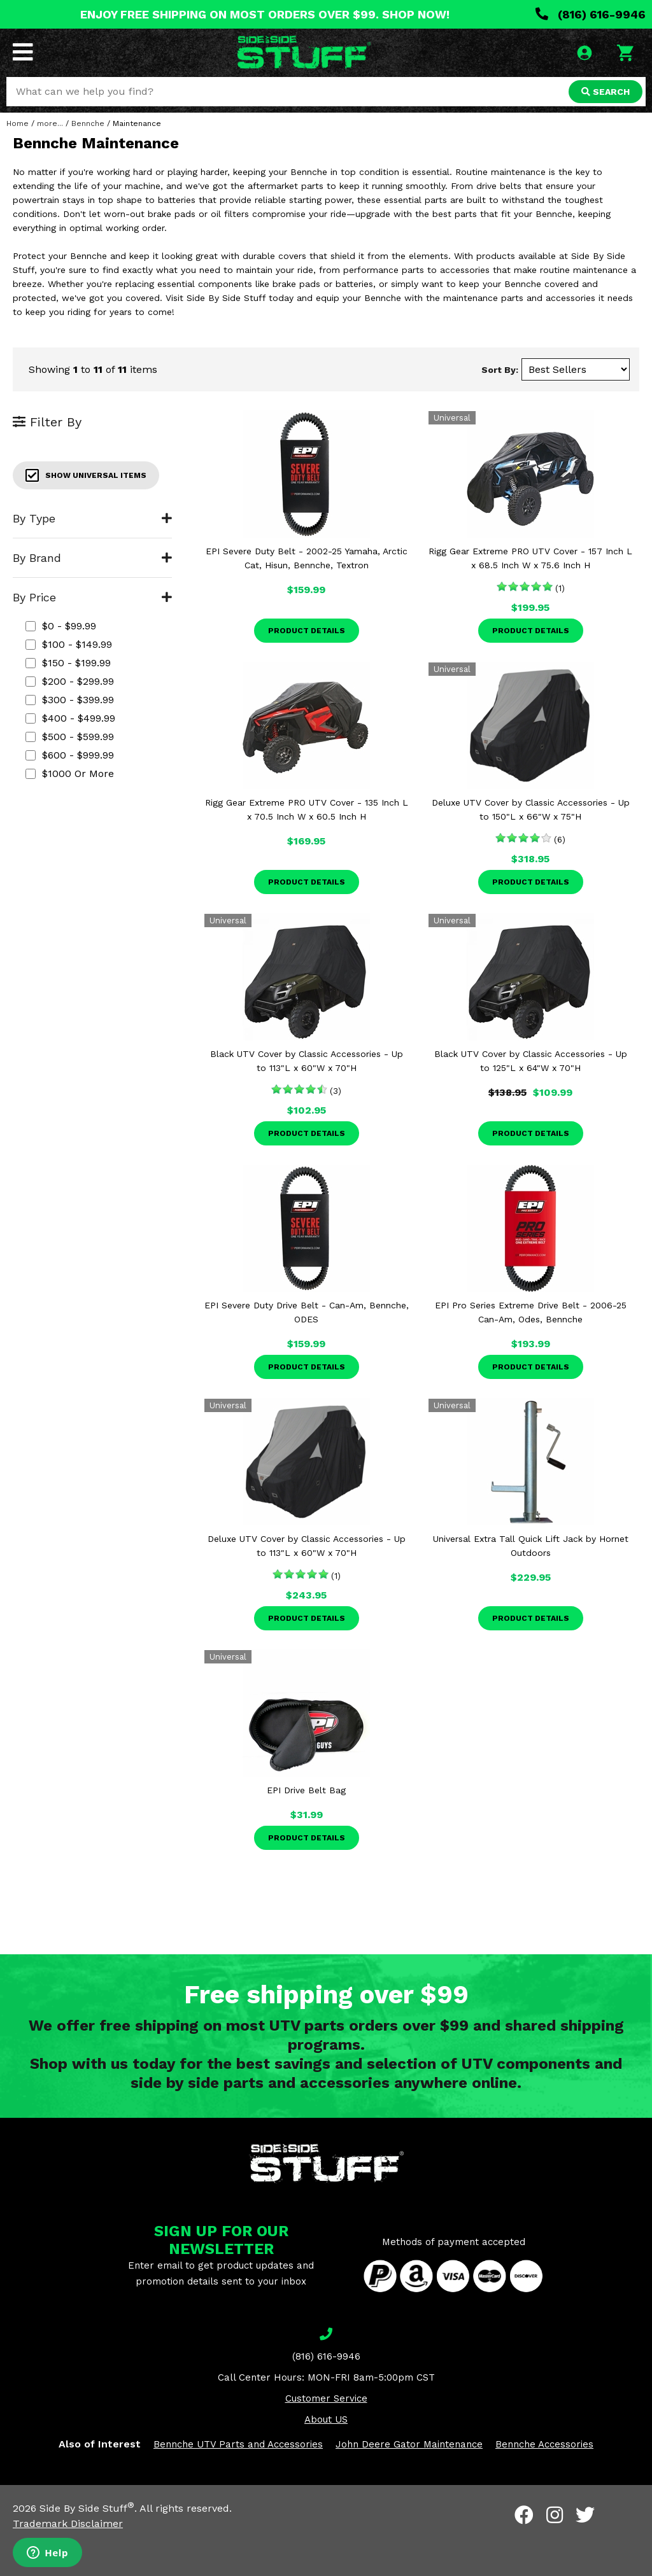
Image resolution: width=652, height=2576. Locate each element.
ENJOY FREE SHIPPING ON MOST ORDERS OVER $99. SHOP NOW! (265, 14)
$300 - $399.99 (69, 700)
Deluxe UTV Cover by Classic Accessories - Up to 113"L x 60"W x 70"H (307, 1546)
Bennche (87, 123)
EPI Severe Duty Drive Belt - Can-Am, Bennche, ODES (306, 1312)
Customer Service (326, 2398)
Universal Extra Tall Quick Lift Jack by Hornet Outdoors (530, 1546)
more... (50, 123)
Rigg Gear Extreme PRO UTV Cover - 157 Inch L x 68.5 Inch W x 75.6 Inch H (530, 558)
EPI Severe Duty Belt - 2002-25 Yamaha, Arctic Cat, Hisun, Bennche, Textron (307, 558)
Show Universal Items (85, 475)
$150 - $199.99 (68, 663)
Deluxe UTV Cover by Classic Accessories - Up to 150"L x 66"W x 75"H (531, 809)
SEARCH (605, 92)
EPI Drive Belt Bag (306, 1790)
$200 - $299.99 (69, 681)
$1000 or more (69, 773)
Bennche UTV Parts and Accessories (238, 2444)
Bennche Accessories (544, 2444)
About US (326, 2419)
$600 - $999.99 (69, 755)
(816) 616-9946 (590, 14)
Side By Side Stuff (86, 2508)
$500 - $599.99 (69, 737)
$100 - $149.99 (68, 644)
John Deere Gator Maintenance (409, 2444)
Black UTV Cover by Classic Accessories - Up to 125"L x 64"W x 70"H (530, 1061)
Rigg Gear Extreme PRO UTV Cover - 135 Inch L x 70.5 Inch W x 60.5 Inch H (306, 809)
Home (17, 123)
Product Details (306, 630)
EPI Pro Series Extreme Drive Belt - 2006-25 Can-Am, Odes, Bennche (531, 1312)
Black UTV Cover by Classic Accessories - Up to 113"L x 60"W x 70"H (306, 1061)
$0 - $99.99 (60, 626)
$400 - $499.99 (70, 718)
